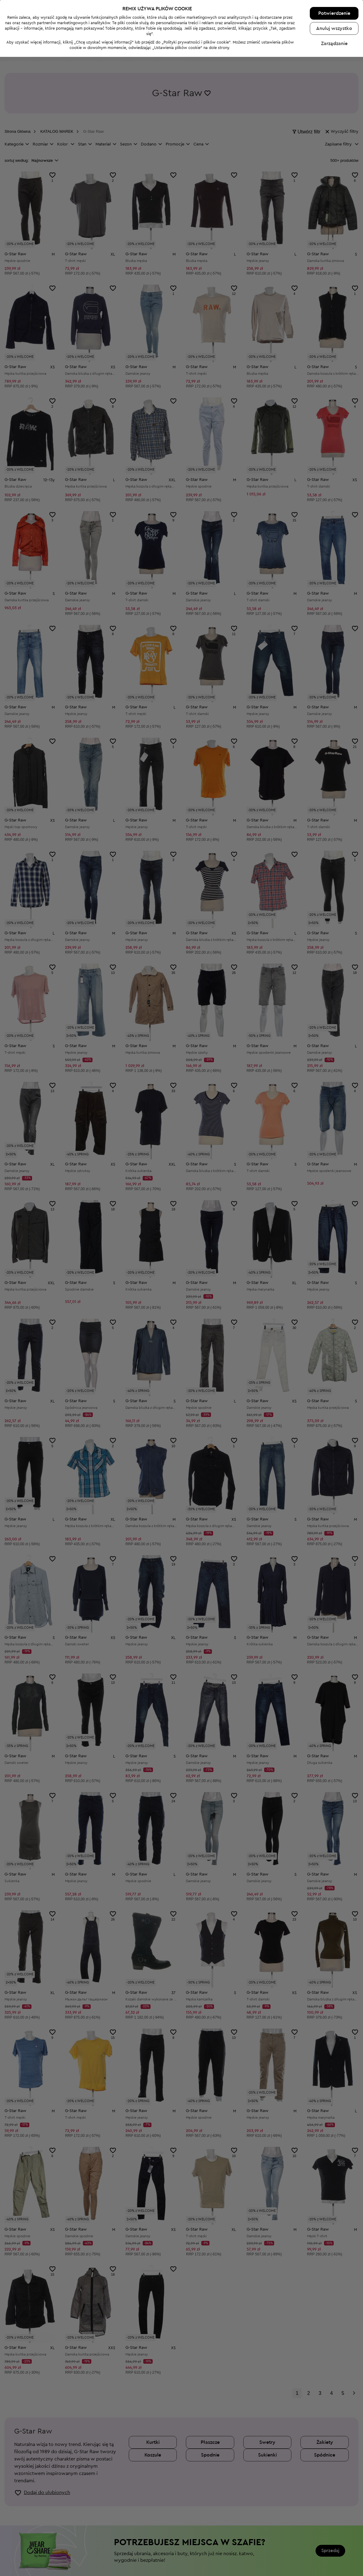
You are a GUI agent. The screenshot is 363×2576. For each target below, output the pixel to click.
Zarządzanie (334, 2562)
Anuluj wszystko (334, 2547)
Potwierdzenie (334, 2532)
